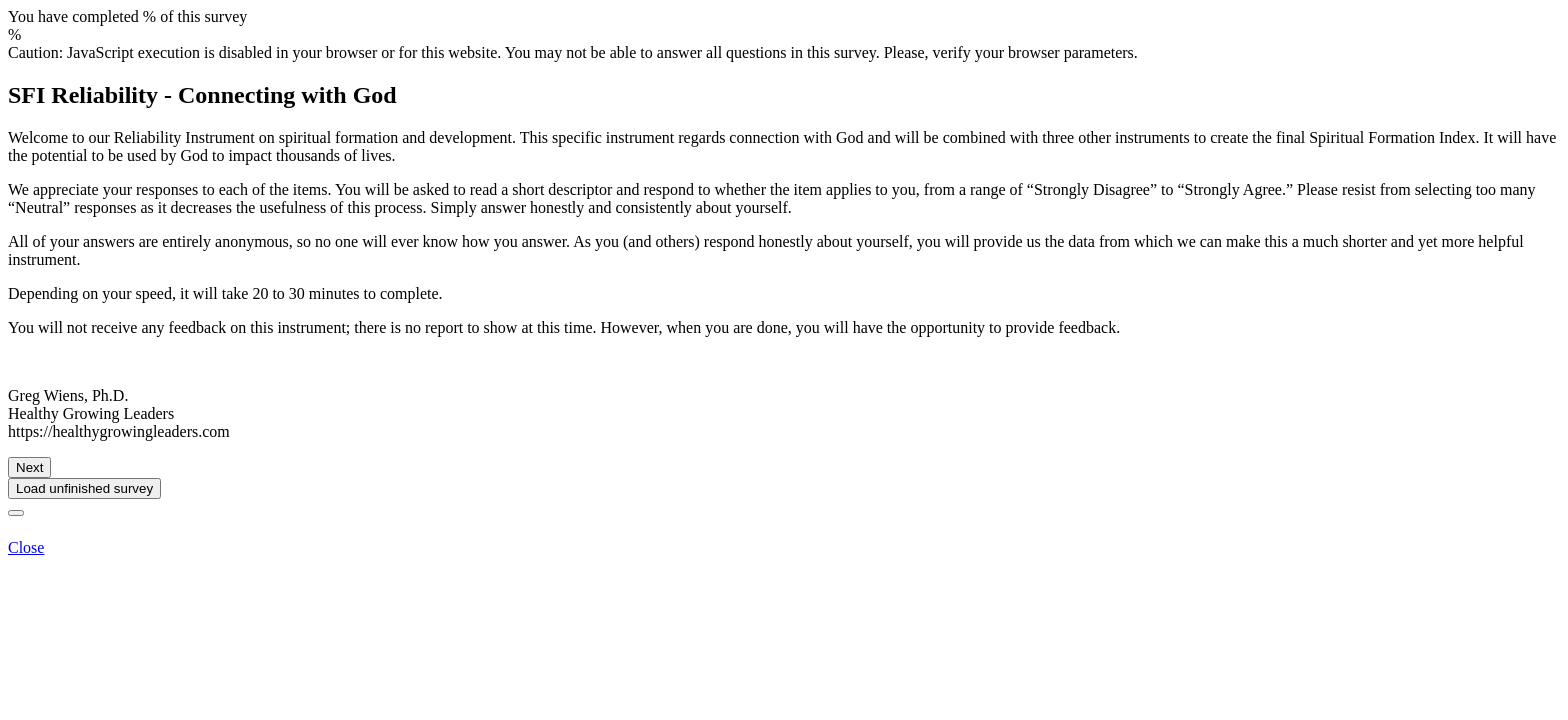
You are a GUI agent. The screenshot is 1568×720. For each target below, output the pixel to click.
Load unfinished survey (84, 488)
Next (29, 467)
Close (26, 547)
